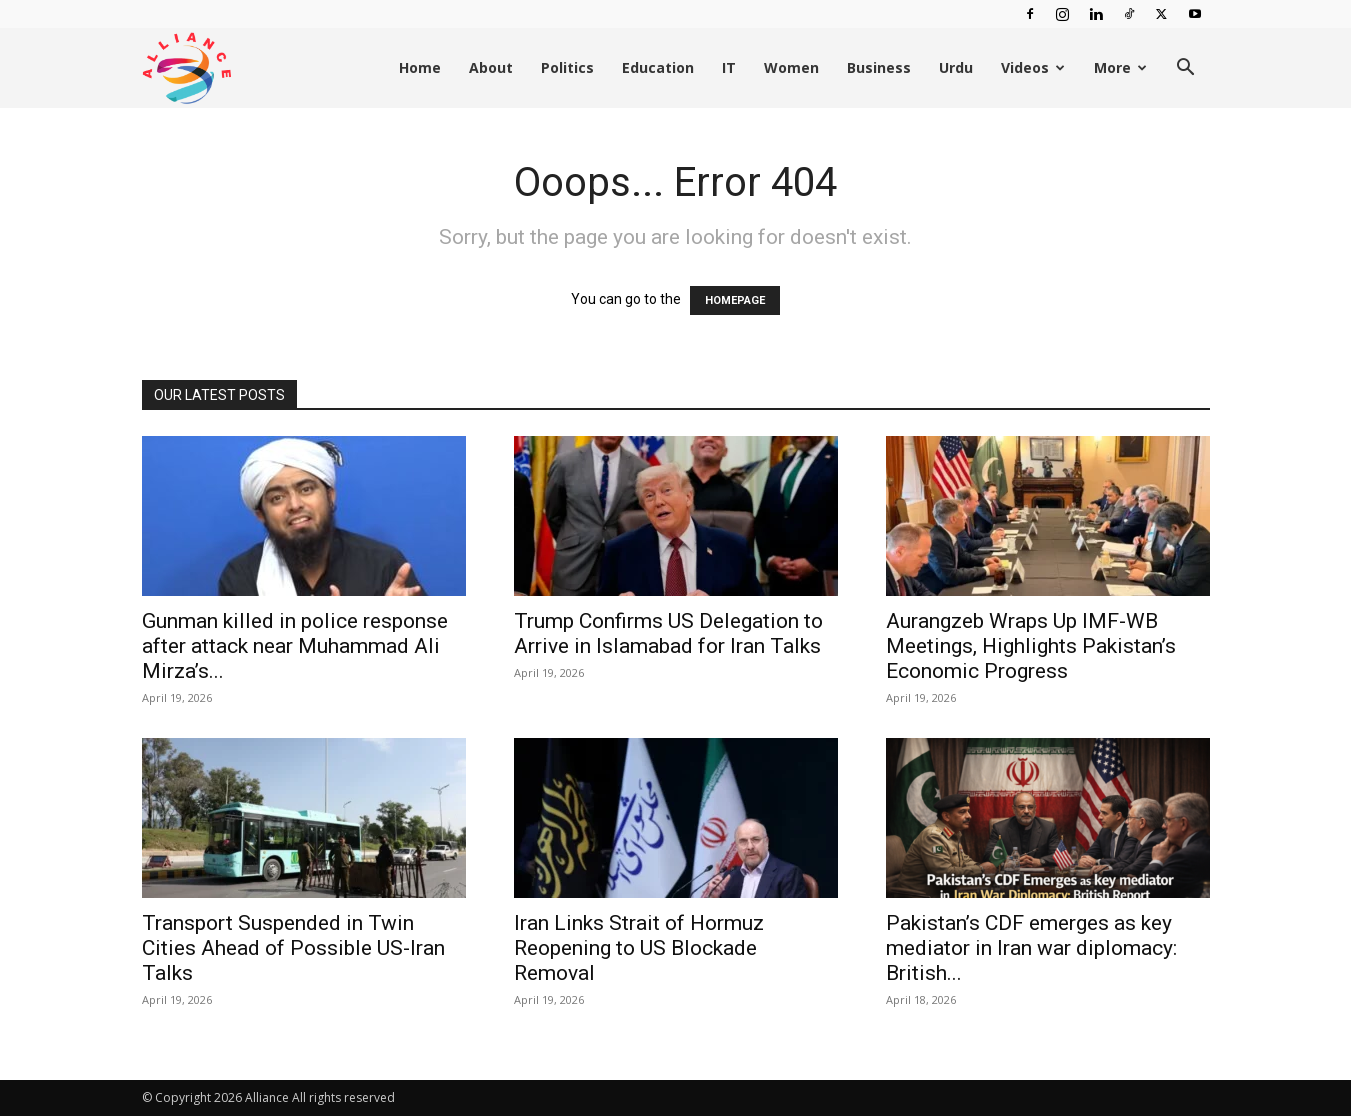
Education (658, 67)
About (491, 67)
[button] (1186, 69)
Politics (567, 67)
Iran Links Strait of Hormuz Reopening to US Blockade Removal (639, 948)
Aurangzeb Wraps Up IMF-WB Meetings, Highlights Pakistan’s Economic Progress (1031, 646)
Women (791, 67)
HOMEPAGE (735, 300)
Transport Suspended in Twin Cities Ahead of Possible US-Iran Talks (293, 948)
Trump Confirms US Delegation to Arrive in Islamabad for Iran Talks (668, 633)
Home (420, 67)
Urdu (956, 67)
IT (729, 67)
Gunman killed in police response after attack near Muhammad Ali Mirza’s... (295, 646)
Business (879, 67)
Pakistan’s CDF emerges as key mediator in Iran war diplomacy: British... (1031, 948)
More (1120, 67)
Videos (1033, 67)
